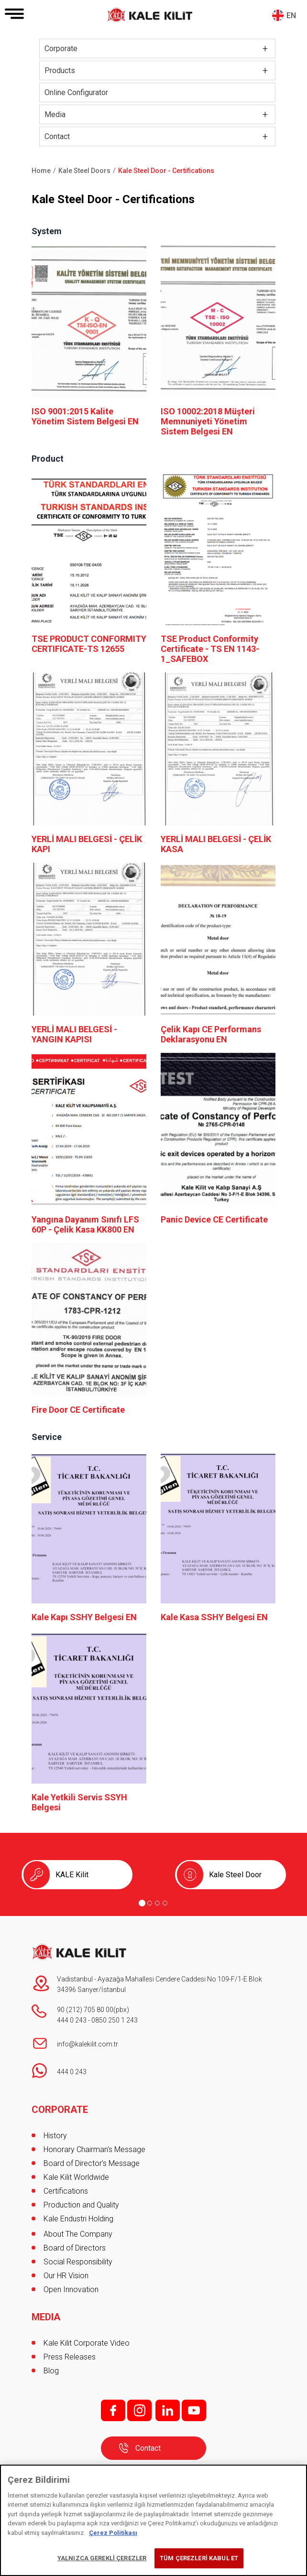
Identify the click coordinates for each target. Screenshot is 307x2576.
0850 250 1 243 (114, 2020)
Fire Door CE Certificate (78, 1410)
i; (139, 2410)
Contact (57, 136)
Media (55, 114)
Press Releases (70, 2356)
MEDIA (46, 2317)
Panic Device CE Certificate (214, 1219)
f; (113, 2410)
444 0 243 (72, 2020)
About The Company (78, 2234)
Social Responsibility (78, 2261)
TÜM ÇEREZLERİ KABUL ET (199, 2558)
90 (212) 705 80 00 (85, 2009)
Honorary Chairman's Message (94, 2149)
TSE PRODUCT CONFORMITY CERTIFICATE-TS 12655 (89, 644)
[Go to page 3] (157, 1903)
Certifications (66, 2191)
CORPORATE (60, 2109)
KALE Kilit (71, 1874)
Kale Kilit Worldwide (76, 2177)
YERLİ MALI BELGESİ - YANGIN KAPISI (74, 1034)
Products (59, 70)
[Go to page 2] (149, 1903)
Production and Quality (81, 2204)
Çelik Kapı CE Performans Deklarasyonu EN (211, 1034)
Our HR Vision (66, 2275)
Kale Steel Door (235, 1874)
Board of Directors (75, 2247)
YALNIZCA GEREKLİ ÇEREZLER (101, 2558)
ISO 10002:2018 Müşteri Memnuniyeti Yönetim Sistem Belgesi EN (208, 421)
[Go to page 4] (165, 1903)
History (55, 2135)
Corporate (60, 48)
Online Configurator (76, 92)
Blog (51, 2370)
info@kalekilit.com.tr (87, 2044)
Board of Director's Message (92, 2163)
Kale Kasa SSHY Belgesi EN (214, 1617)
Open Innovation (71, 2289)
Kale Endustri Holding (78, 2218)
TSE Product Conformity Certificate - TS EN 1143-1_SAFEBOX (210, 649)
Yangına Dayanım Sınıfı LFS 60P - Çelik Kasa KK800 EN (85, 1224)
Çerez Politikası (113, 2532)
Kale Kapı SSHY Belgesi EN (84, 1617)
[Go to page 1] (142, 1903)
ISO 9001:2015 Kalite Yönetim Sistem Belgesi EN (85, 416)
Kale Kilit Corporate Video (87, 2343)
